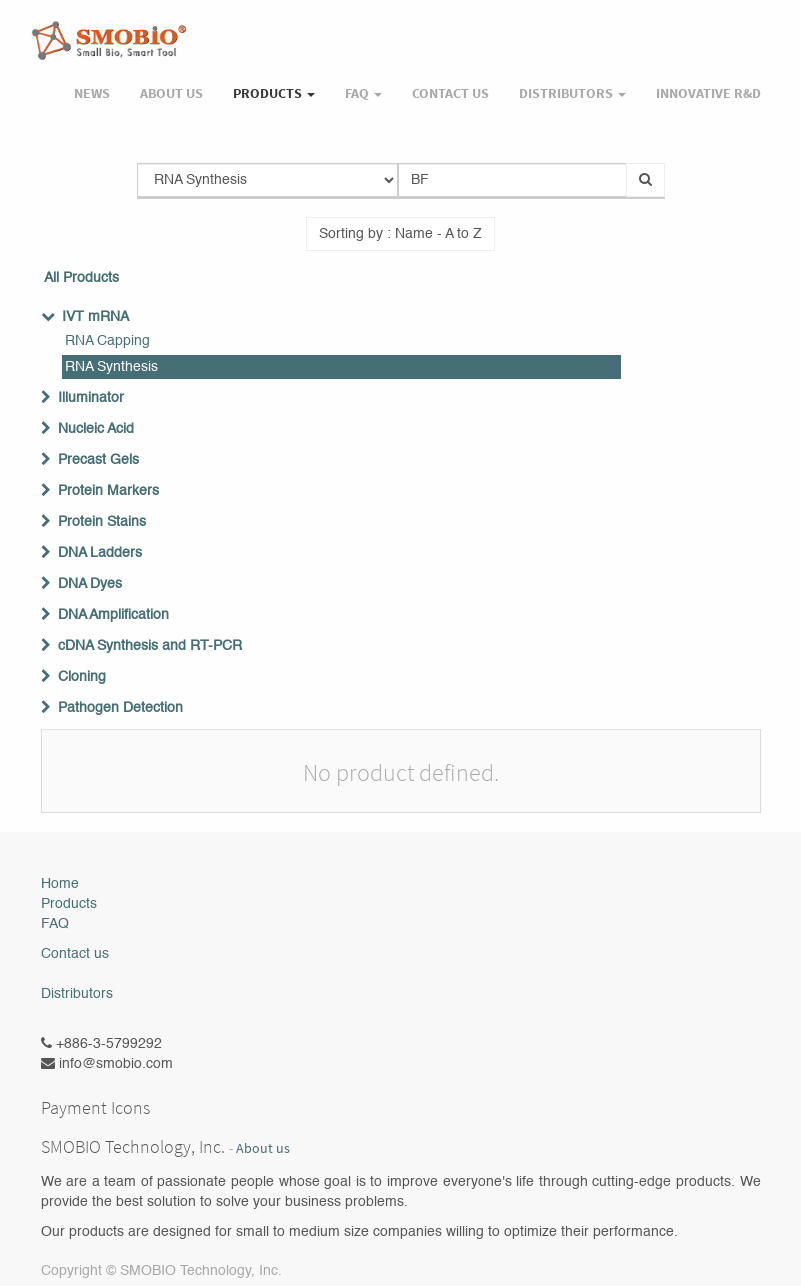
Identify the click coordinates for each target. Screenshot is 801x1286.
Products (69, 904)
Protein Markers (108, 491)
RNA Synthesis (111, 367)
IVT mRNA (95, 317)
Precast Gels (98, 460)
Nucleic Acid (96, 429)
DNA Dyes (90, 584)
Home (60, 884)
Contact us (75, 954)
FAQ (55, 924)
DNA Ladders (100, 553)
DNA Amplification (113, 615)
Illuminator (91, 398)
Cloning (82, 677)
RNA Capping (107, 341)
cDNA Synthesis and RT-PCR (150, 646)
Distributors (77, 994)
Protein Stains (102, 522)
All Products (81, 278)
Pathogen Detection (120, 708)
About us (263, 1148)
